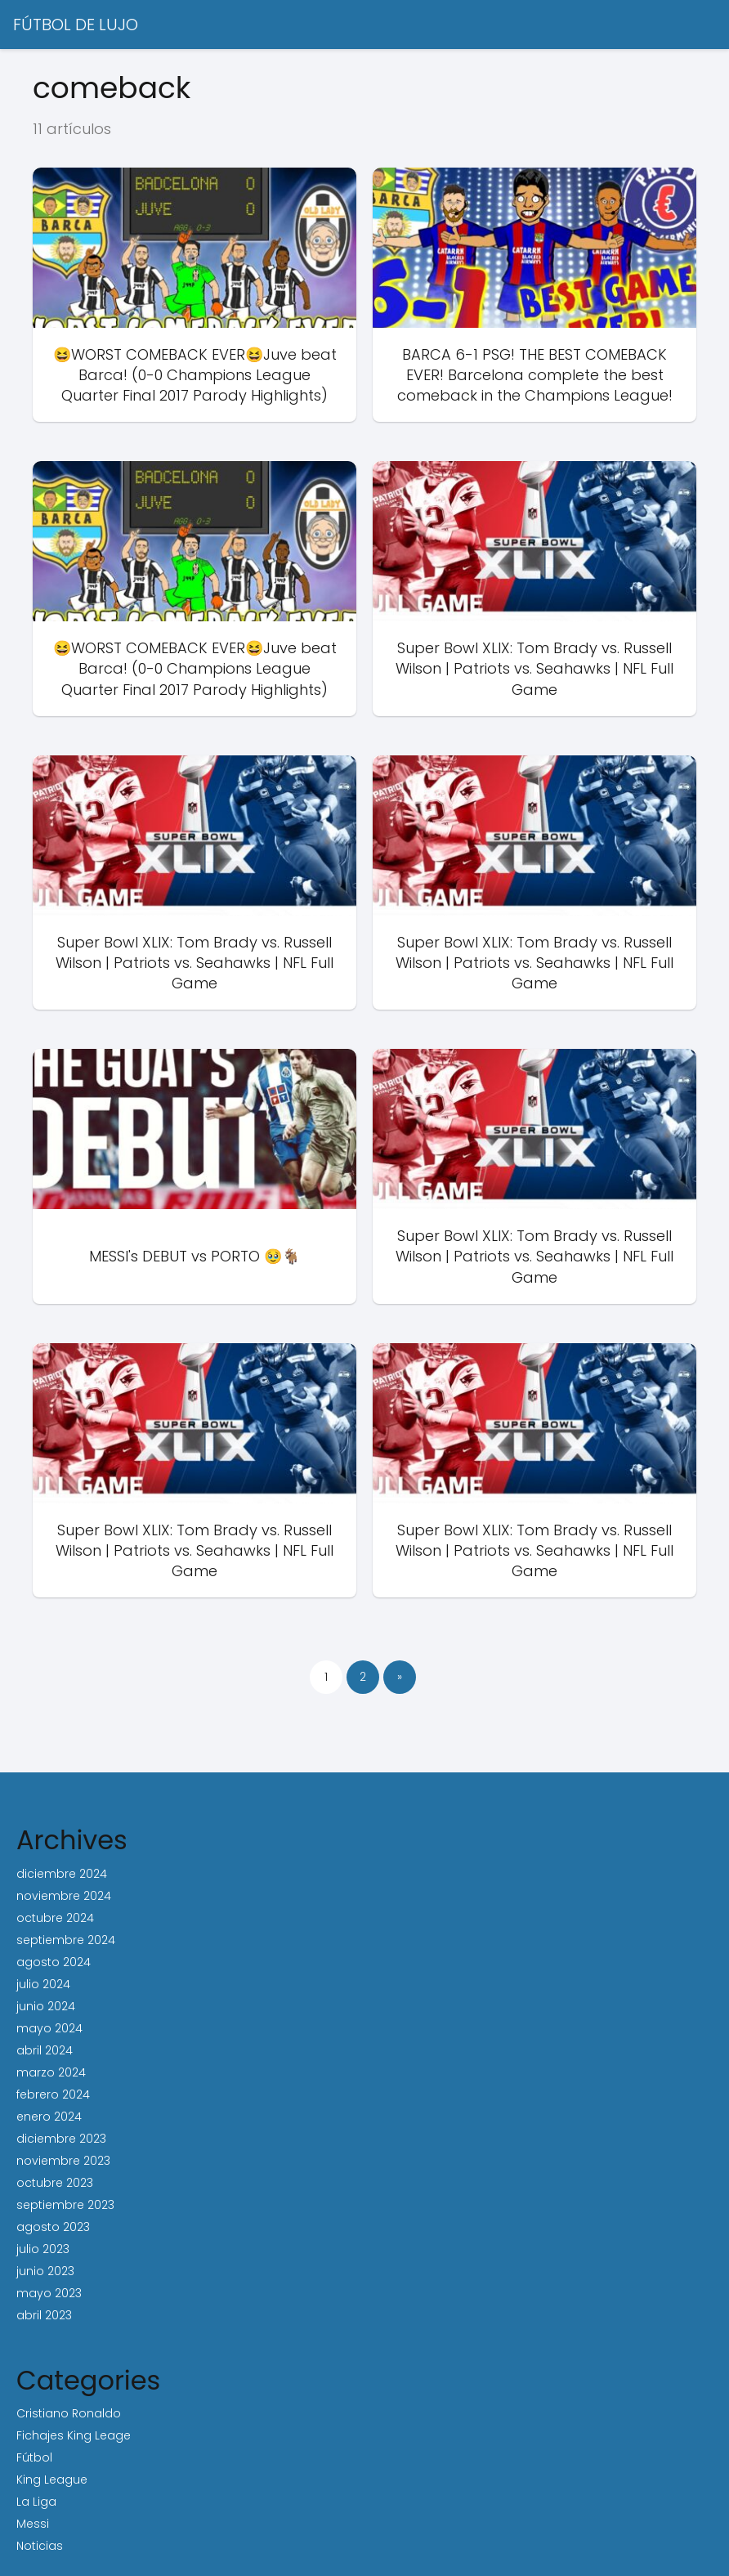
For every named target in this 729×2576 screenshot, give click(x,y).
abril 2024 (44, 2050)
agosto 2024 (53, 1962)
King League (51, 2479)
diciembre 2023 (61, 2138)
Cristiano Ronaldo (68, 2413)
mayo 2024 (49, 2028)
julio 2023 (42, 2249)
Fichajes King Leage (73, 2435)
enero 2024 (49, 2116)
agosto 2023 (53, 2227)
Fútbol (34, 2457)
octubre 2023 (54, 2183)
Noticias (39, 2546)
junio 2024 (45, 2006)
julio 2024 (43, 1984)
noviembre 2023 (63, 2161)
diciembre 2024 (61, 1874)
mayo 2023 (49, 2293)
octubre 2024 (55, 1918)
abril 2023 (44, 2315)
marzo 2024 (51, 2072)
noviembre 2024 (63, 1896)
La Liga (36, 2501)
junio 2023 (45, 2271)
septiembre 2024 (65, 1940)
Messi (32, 2524)
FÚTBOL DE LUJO (75, 24)
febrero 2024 (53, 2094)
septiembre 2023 (65, 2205)
